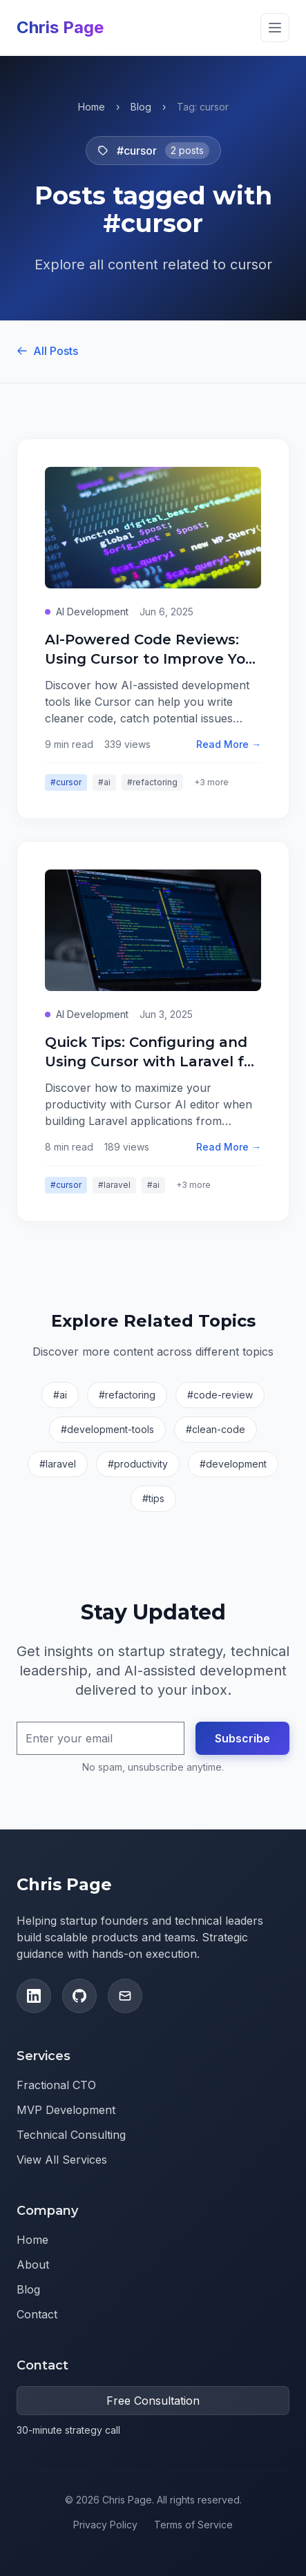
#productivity (138, 1464)
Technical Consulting (71, 2135)
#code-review (220, 1395)
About (33, 2264)
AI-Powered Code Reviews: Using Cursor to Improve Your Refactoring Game (153, 658)
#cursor (66, 782)
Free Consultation (153, 2400)
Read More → (228, 744)
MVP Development (66, 2110)
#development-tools (107, 1429)
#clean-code (215, 1429)
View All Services (62, 2159)
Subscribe (242, 1738)
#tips (153, 1498)
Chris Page (60, 27)
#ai (104, 782)
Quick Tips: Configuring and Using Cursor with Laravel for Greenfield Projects (152, 1061)
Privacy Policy (105, 2524)
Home (91, 107)
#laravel (114, 1185)
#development (233, 1464)
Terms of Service (193, 2524)
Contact (37, 2314)
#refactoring (152, 782)
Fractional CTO (56, 2085)
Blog (141, 107)
